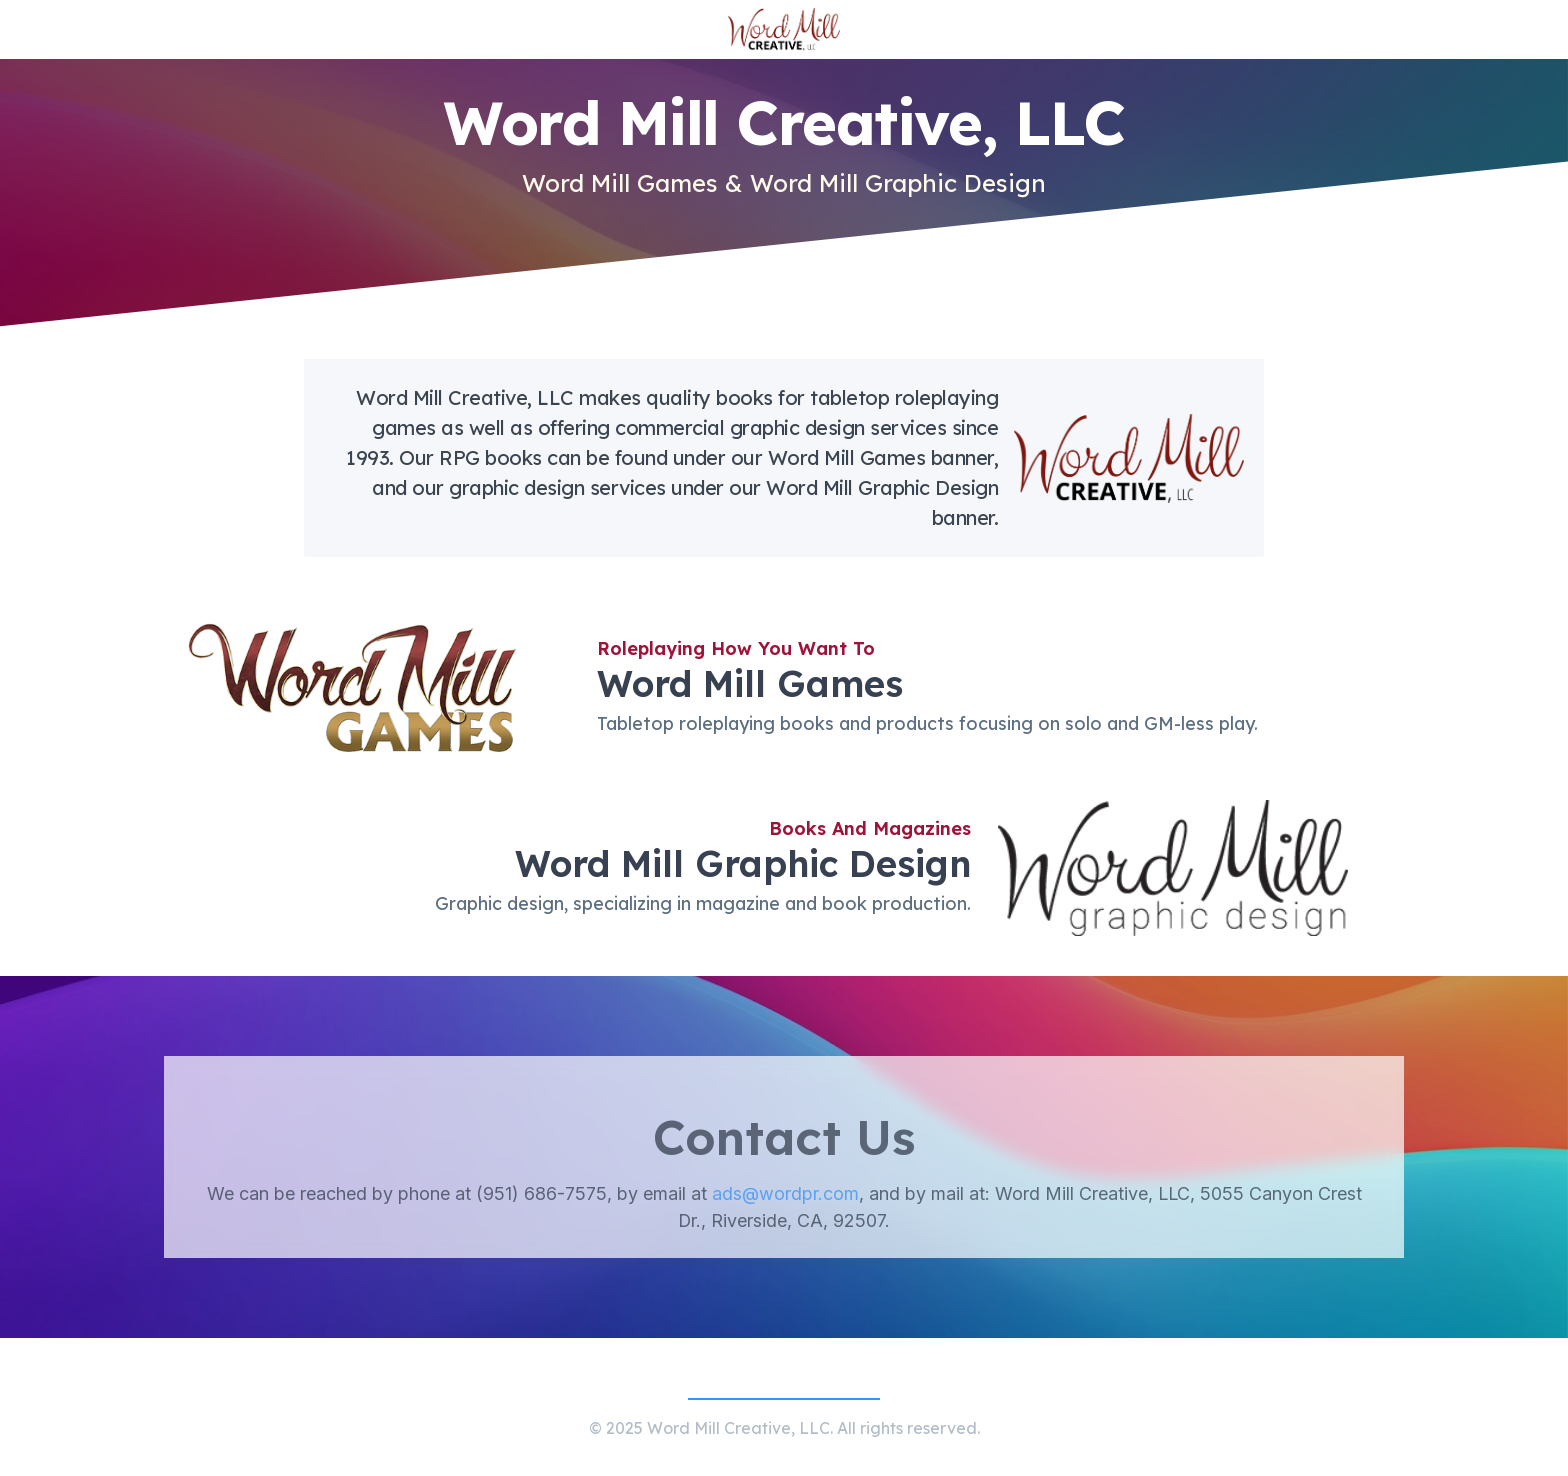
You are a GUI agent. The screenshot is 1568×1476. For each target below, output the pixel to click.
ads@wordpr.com (785, 1214)
